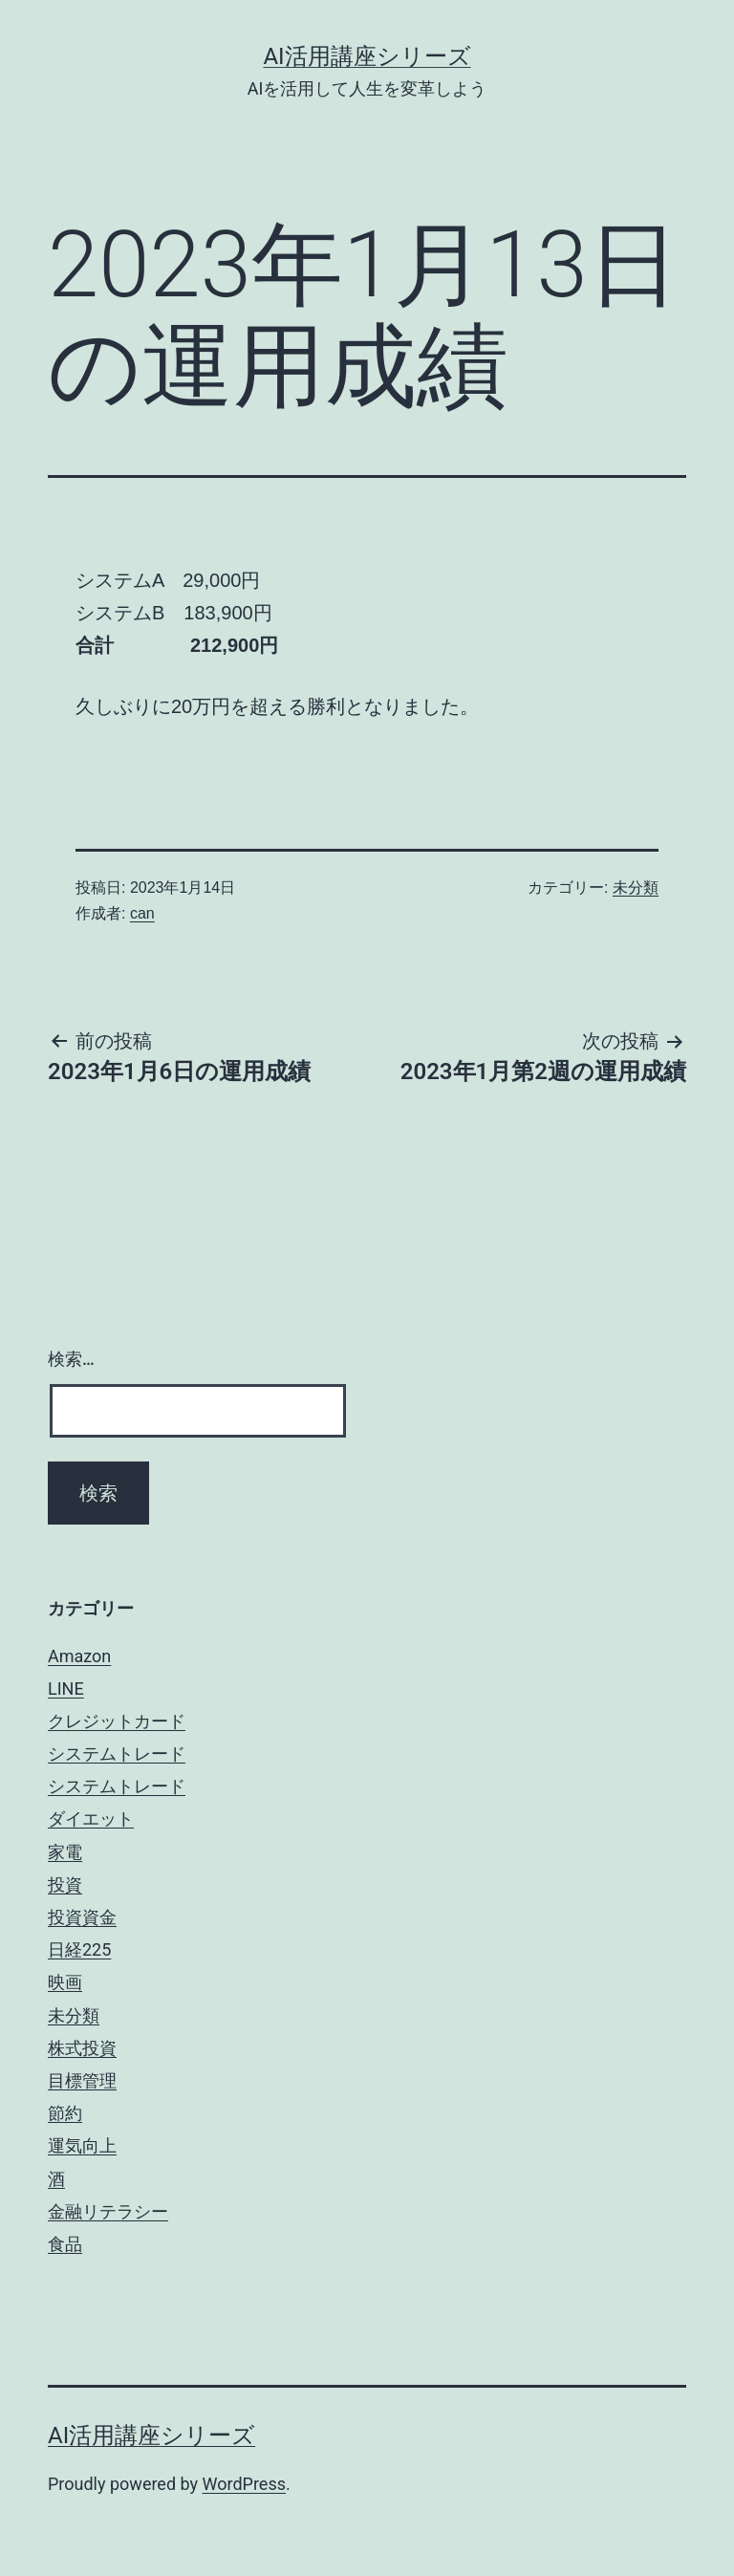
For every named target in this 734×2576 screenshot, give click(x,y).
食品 (65, 2244)
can (142, 913)
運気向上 (82, 2145)
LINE (66, 1688)
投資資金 (82, 1917)
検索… (71, 1359)
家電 (65, 1852)
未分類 (635, 887)
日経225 (79, 1949)
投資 (65, 1884)
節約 (65, 2113)
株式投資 (82, 2048)
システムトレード (116, 1753)
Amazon (79, 1656)
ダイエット (91, 1818)
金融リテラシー (108, 2211)
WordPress (244, 2484)
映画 (65, 1982)
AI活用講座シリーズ (366, 56)
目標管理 (82, 2080)
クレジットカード (116, 1721)
